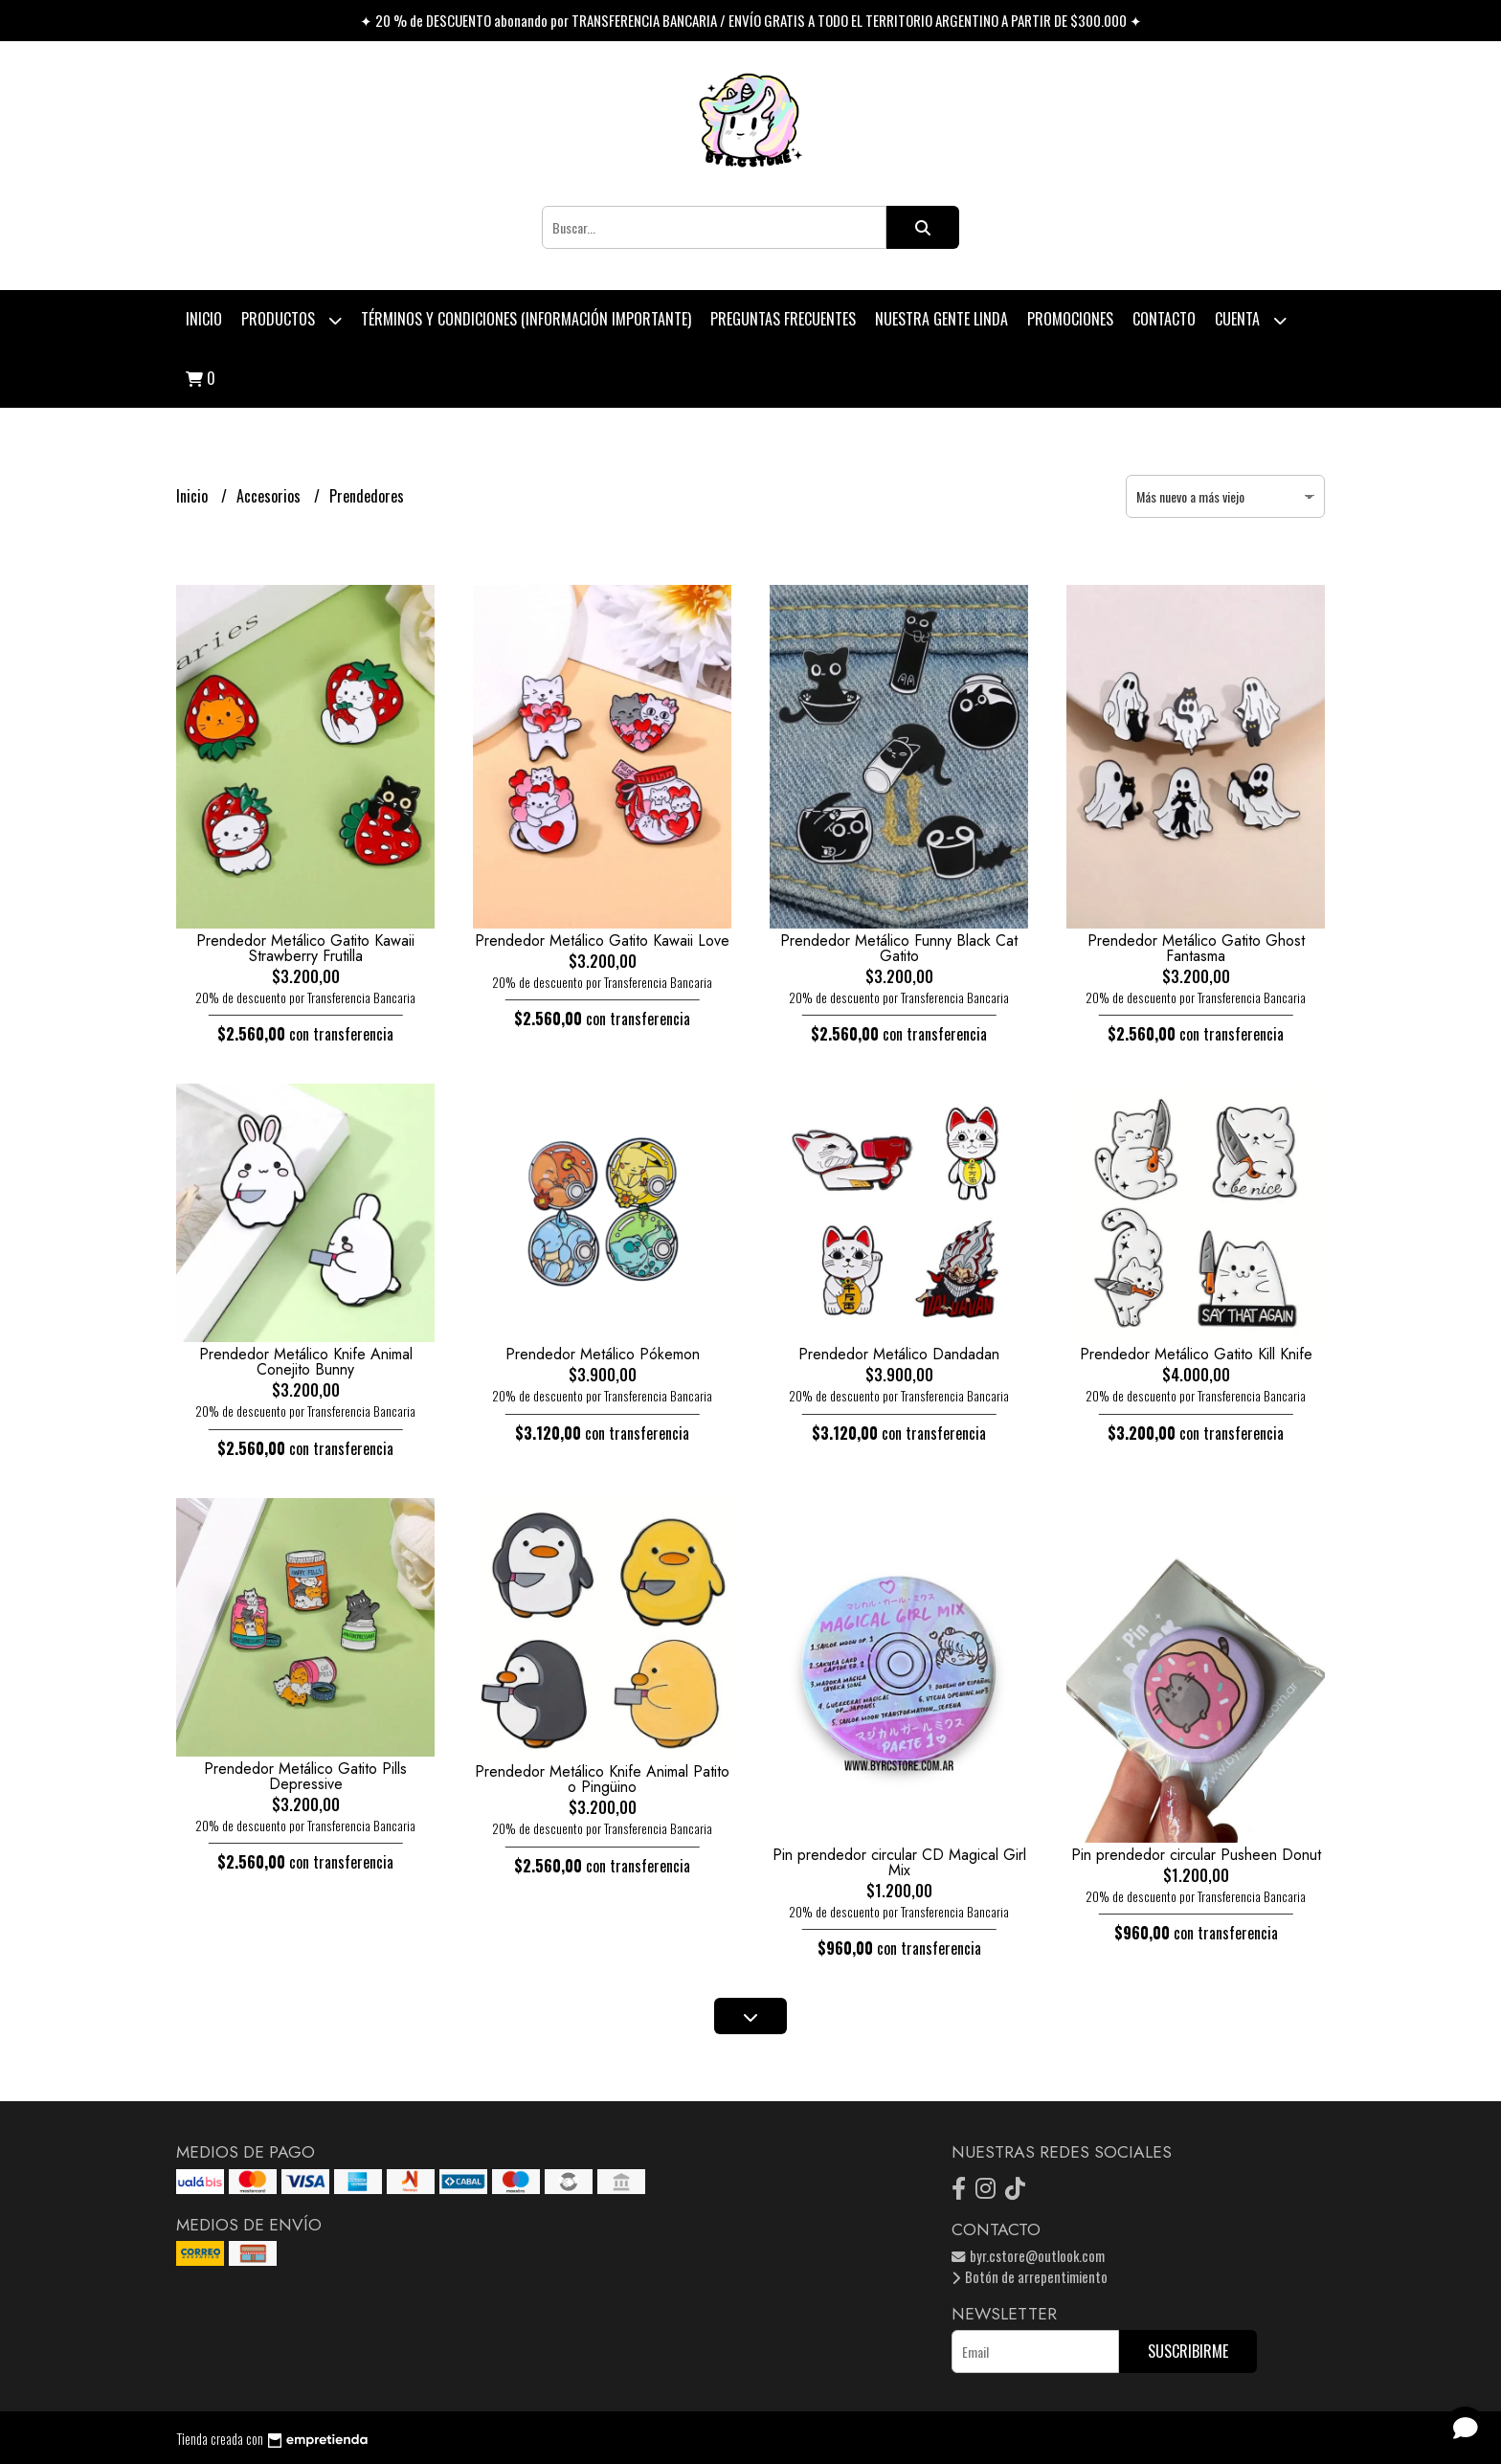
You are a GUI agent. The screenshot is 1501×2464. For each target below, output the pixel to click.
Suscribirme (1188, 2351)
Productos (291, 320)
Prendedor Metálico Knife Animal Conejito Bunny (306, 1361)
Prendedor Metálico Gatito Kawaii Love (602, 941)
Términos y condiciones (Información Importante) (526, 318)
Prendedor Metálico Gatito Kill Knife (1196, 1354)
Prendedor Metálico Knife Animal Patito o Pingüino (602, 1779)
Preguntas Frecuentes (783, 318)
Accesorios (270, 495)
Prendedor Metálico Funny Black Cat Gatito (899, 948)
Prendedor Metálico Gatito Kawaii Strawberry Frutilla (305, 948)
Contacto (1164, 318)
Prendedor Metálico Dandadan (898, 1354)
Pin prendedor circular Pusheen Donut (1196, 1855)
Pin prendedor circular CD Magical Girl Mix (899, 1862)
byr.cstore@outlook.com (1028, 2256)
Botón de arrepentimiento (1030, 2277)
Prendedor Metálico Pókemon (602, 1354)
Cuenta (1251, 320)
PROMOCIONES (1070, 318)
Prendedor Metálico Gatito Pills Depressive (305, 1776)
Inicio (204, 318)
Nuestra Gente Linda (941, 318)
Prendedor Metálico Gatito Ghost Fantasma (1196, 948)
